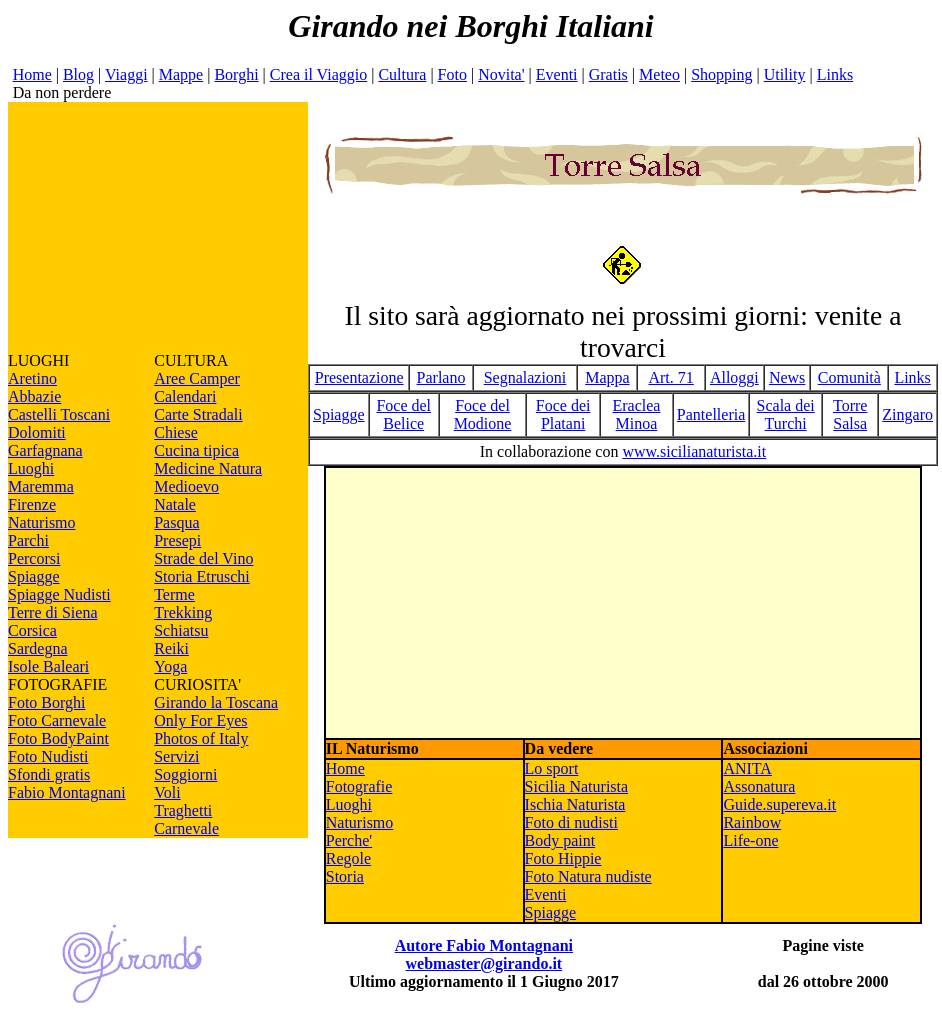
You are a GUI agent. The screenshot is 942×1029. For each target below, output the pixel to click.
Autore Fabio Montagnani (484, 945)
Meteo (659, 74)
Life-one (750, 840)
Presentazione (359, 377)
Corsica (32, 630)
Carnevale (186, 828)
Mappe (181, 74)
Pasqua (176, 522)
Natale (175, 504)
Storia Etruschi (202, 576)
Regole (348, 858)
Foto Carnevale (57, 720)
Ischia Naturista (575, 804)
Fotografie (359, 786)
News (787, 377)
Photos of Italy (201, 738)
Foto (452, 74)
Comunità (849, 377)
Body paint (560, 840)
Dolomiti (37, 432)
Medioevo (186, 486)
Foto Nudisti (48, 756)
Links (835, 74)
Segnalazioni (525, 377)
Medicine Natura (208, 468)
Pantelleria (711, 414)
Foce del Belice (403, 414)
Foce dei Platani (563, 414)
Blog (78, 74)
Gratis (608, 74)
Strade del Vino (203, 558)
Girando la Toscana (216, 702)
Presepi (177, 540)
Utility (785, 74)
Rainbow (752, 822)
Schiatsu (181, 630)
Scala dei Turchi (786, 414)
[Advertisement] (158, 227)
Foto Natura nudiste (588, 876)
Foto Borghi (47, 702)
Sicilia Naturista (577, 786)
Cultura (402, 74)
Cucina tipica (196, 450)
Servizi (176, 756)
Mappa (607, 377)
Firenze (32, 504)
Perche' (349, 840)
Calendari (185, 396)
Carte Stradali (198, 414)
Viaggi (126, 74)
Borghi (236, 74)
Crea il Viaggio (318, 74)
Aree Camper (197, 378)
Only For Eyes (200, 720)
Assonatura (759, 786)
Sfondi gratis (49, 774)
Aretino (32, 378)
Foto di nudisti (571, 822)
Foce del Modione (483, 414)
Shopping (721, 74)
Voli (167, 792)
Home (32, 74)
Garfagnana (45, 450)
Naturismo (42, 522)
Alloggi (734, 377)
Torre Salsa (850, 414)
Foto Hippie (563, 858)
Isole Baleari (48, 666)
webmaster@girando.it (484, 963)
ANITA (747, 768)
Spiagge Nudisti (59, 594)
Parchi (28, 540)
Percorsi (34, 558)
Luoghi (31, 468)
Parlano (441, 377)
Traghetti (183, 810)
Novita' (501, 74)
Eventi (557, 74)
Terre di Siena (53, 612)
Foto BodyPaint (58, 738)
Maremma (41, 486)
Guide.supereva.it (779, 804)
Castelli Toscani (59, 414)
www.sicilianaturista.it (694, 451)
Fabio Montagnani (67, 792)
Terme (174, 594)
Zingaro (907, 414)
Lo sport (552, 768)
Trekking (183, 612)
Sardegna (38, 648)
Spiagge (34, 576)
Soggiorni (185, 774)
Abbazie (34, 396)
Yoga (170, 666)
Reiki (171, 648)
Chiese (176, 432)
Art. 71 (670, 377)
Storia (345, 876)
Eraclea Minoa (637, 414)
